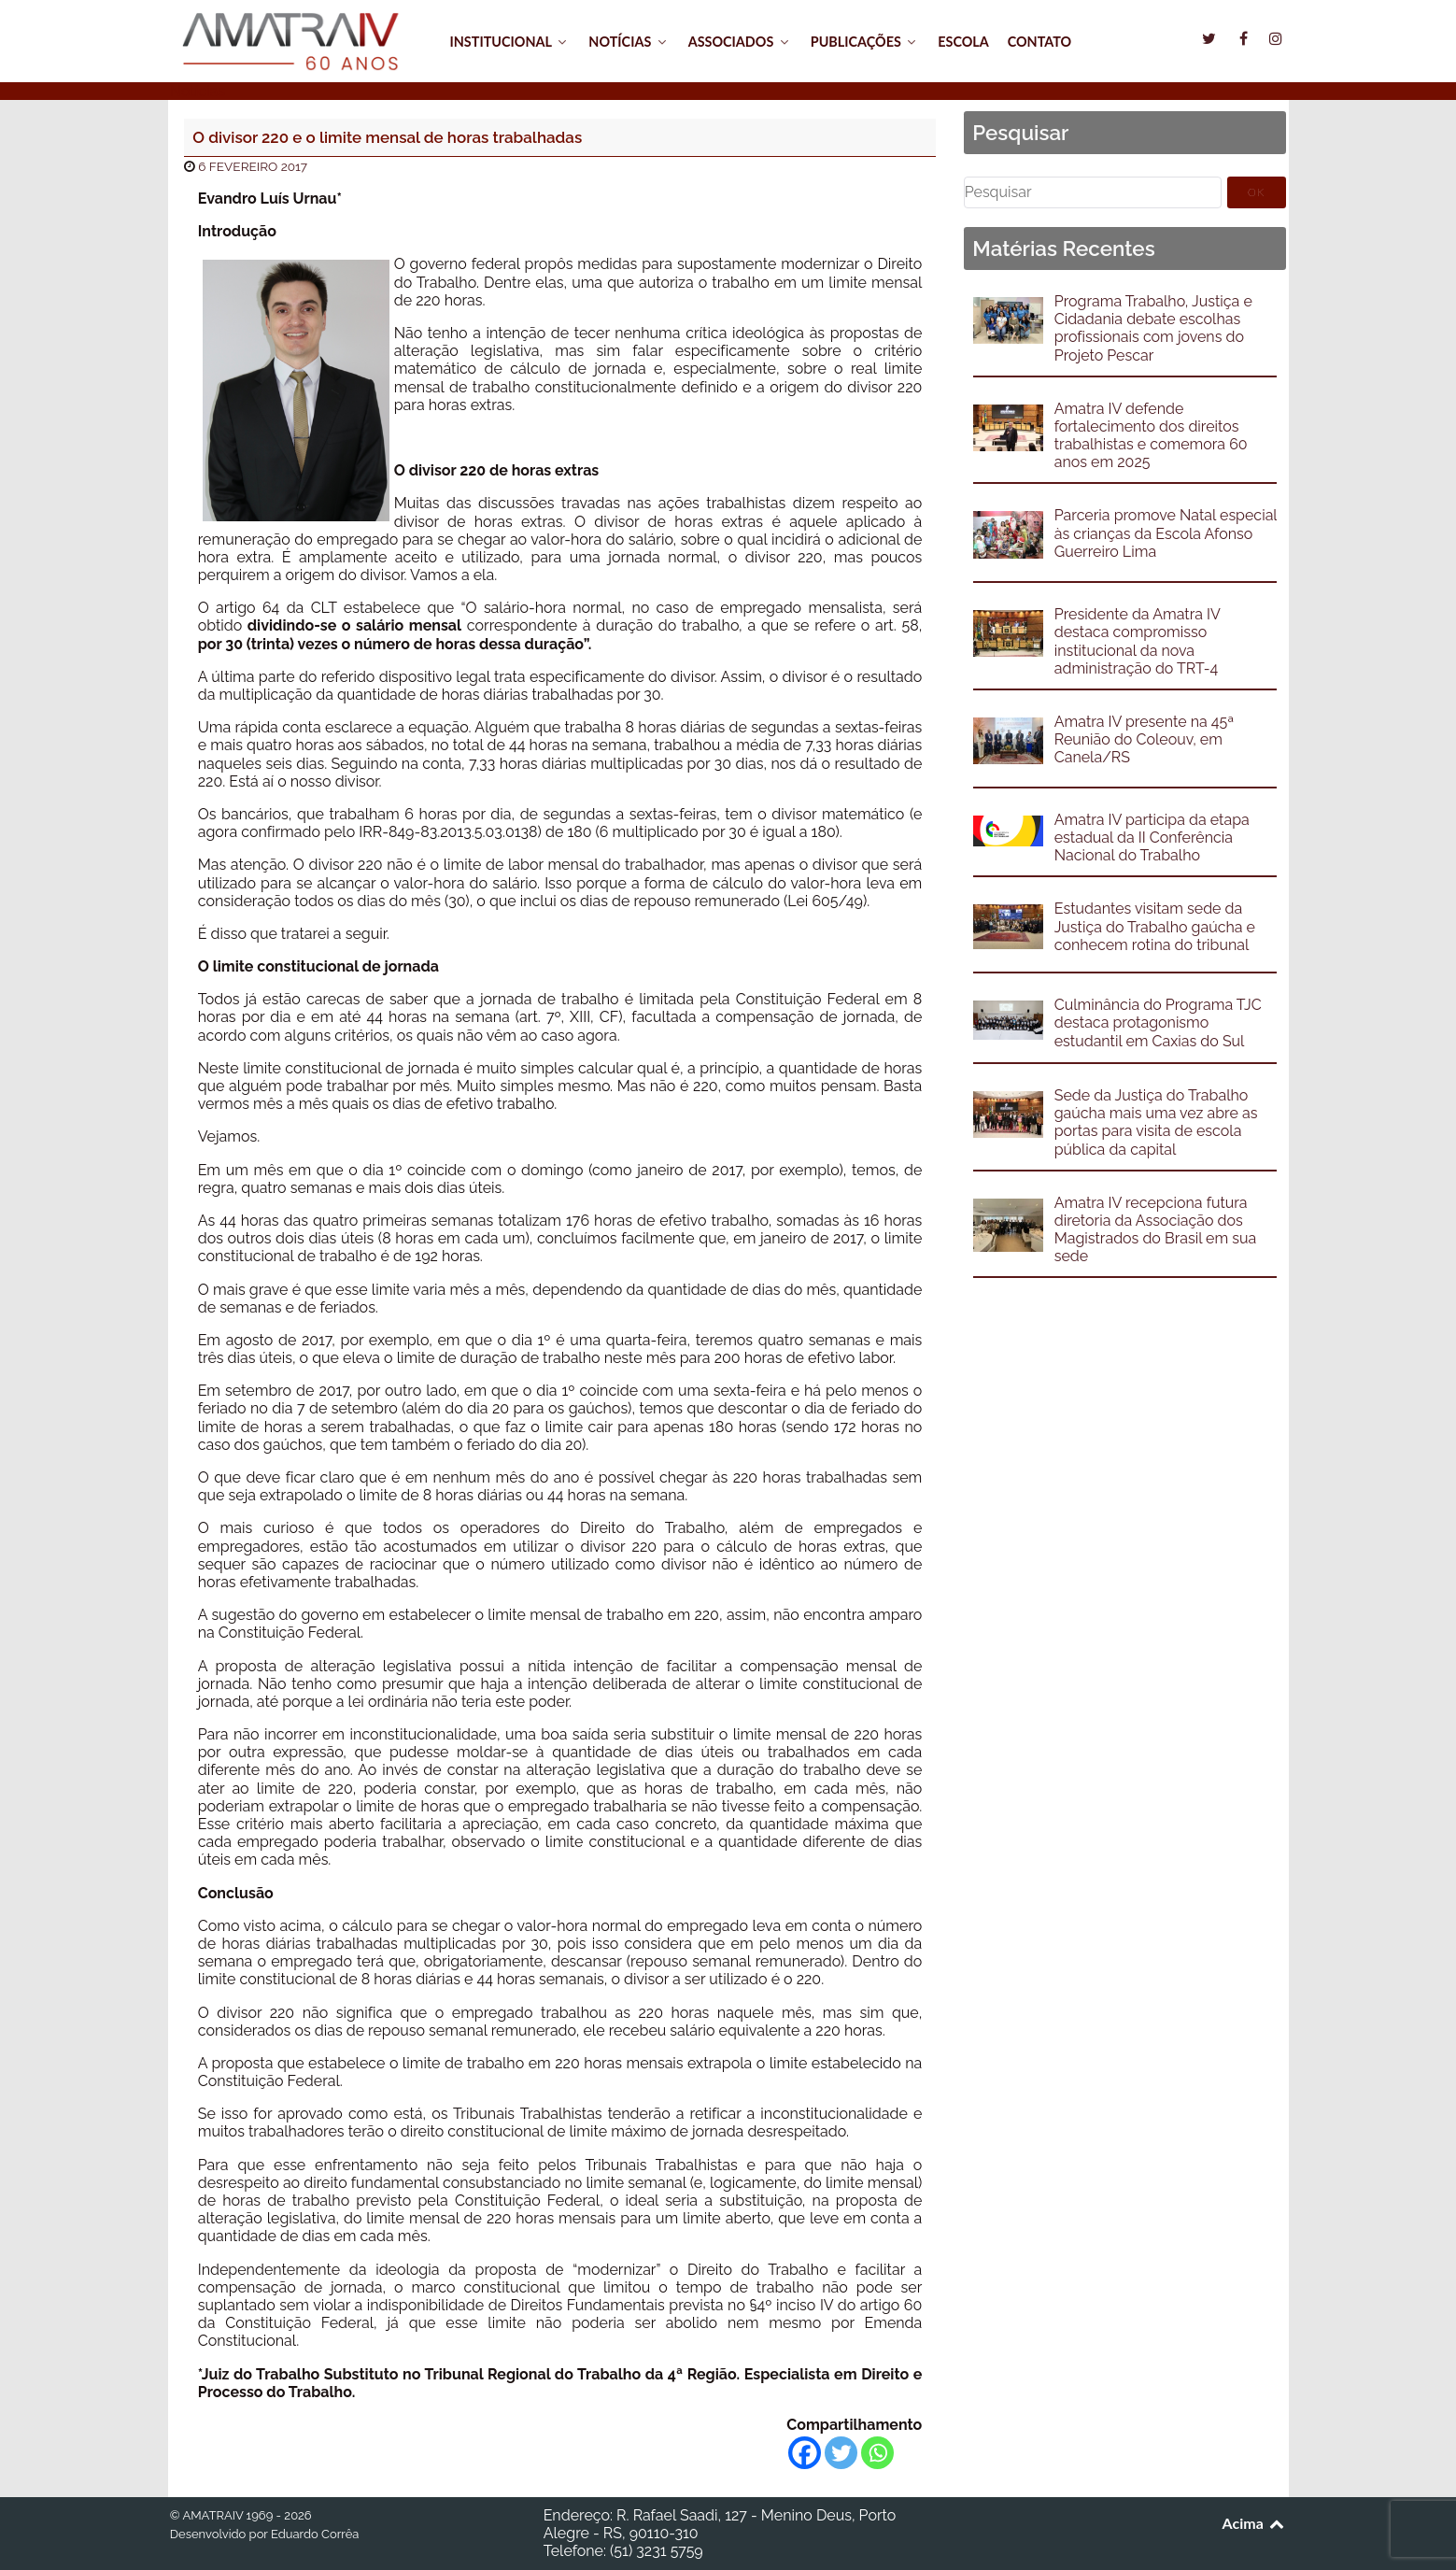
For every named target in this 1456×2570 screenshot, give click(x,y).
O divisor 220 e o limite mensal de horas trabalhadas (387, 137)
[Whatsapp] (877, 2452)
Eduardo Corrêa (315, 2534)
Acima (1255, 2523)
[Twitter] (841, 2452)
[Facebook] (804, 2452)
